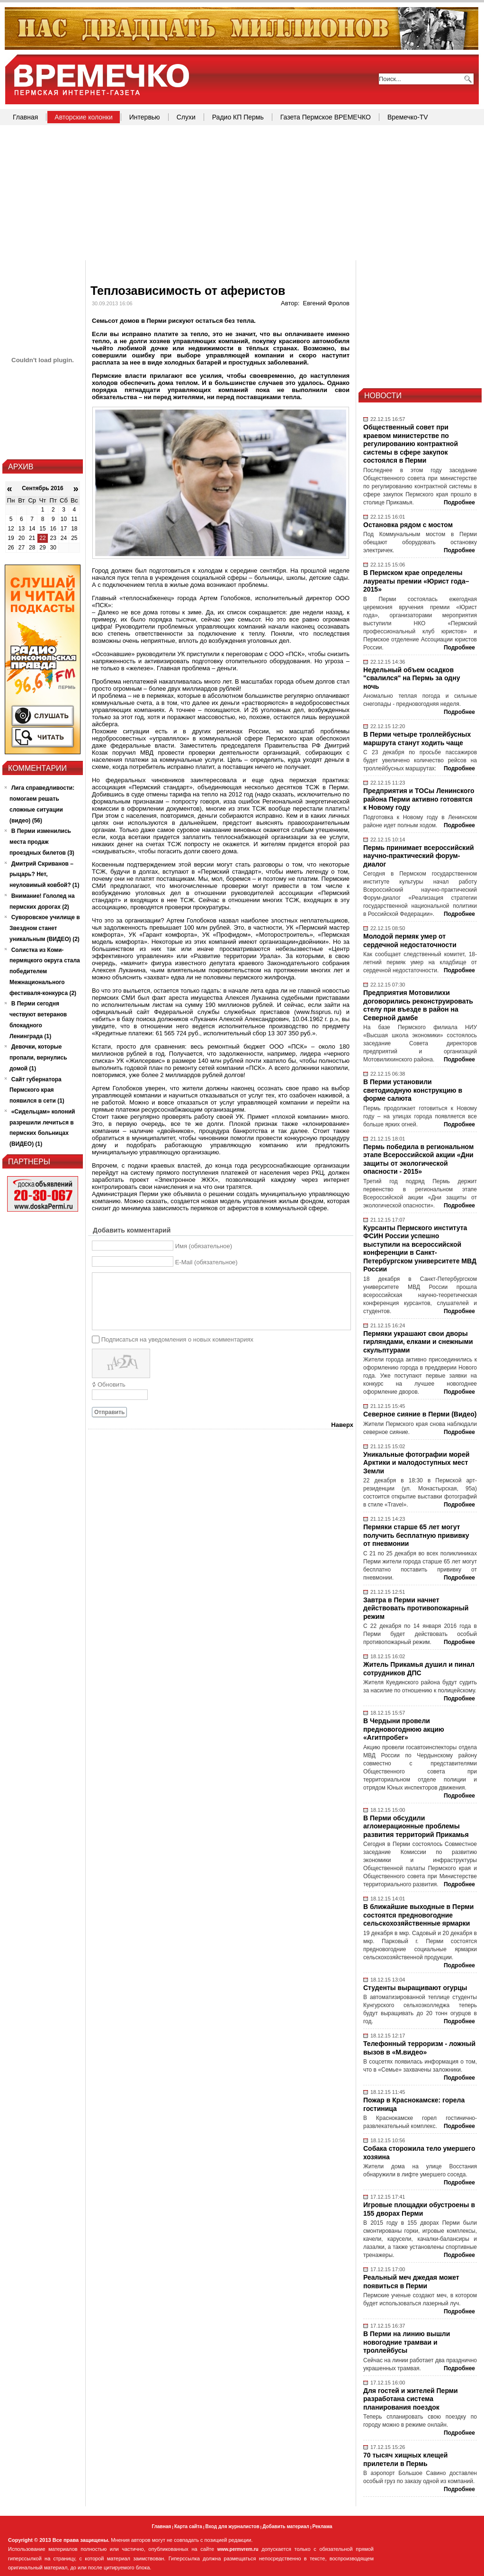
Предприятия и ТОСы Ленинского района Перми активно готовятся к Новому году (419, 799)
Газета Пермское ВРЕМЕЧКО (325, 117)
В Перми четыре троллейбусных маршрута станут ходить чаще (417, 739)
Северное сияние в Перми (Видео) (419, 1414)
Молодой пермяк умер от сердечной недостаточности (410, 940)
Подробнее (459, 502)
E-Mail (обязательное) (206, 1261)
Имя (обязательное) (204, 1246)
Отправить (109, 1412)
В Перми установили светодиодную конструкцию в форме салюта (412, 1090)
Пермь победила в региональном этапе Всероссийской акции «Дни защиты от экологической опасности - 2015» (418, 1159)
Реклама (322, 2526)
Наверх (342, 1424)
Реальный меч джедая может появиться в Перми (411, 2282)
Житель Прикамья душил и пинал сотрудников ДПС (419, 1669)
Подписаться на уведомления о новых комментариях (177, 1339)
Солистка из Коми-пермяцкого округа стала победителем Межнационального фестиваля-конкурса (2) (44, 971)
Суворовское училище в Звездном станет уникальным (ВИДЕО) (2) (44, 928)
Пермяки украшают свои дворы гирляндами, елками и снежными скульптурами (418, 1342)
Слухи (186, 117)
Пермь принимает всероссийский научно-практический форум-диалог (418, 856)
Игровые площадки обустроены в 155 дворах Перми (419, 2209)
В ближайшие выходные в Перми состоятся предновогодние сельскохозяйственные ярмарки (418, 1915)
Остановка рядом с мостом (408, 525)
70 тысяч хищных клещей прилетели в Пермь (405, 2459)
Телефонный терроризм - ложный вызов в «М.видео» (419, 2048)
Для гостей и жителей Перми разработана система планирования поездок (410, 2399)
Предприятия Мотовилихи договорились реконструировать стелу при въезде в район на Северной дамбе (418, 1005)
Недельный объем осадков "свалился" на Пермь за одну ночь (411, 678)
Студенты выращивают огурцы (415, 1987)
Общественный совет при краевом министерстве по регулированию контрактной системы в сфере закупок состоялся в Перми (410, 443)
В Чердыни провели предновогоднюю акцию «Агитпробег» (403, 1729)
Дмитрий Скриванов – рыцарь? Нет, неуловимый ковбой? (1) (44, 874)
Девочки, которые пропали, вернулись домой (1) (38, 1057)
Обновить (111, 1384)
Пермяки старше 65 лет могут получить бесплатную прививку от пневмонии (416, 1535)
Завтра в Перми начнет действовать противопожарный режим (415, 1608)
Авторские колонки (83, 117)
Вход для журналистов (232, 2526)
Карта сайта (188, 2526)
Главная (25, 117)
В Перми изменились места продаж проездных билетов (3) (41, 842)
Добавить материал (285, 2526)
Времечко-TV (407, 117)
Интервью (144, 117)
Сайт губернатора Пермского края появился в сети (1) (36, 1090)
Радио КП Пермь (238, 117)
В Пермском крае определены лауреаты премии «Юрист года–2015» (416, 581)
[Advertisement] (242, 194)
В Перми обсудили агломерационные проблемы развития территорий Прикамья (416, 1826)
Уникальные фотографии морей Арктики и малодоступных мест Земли (416, 1463)
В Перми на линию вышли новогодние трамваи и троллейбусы (406, 2342)
